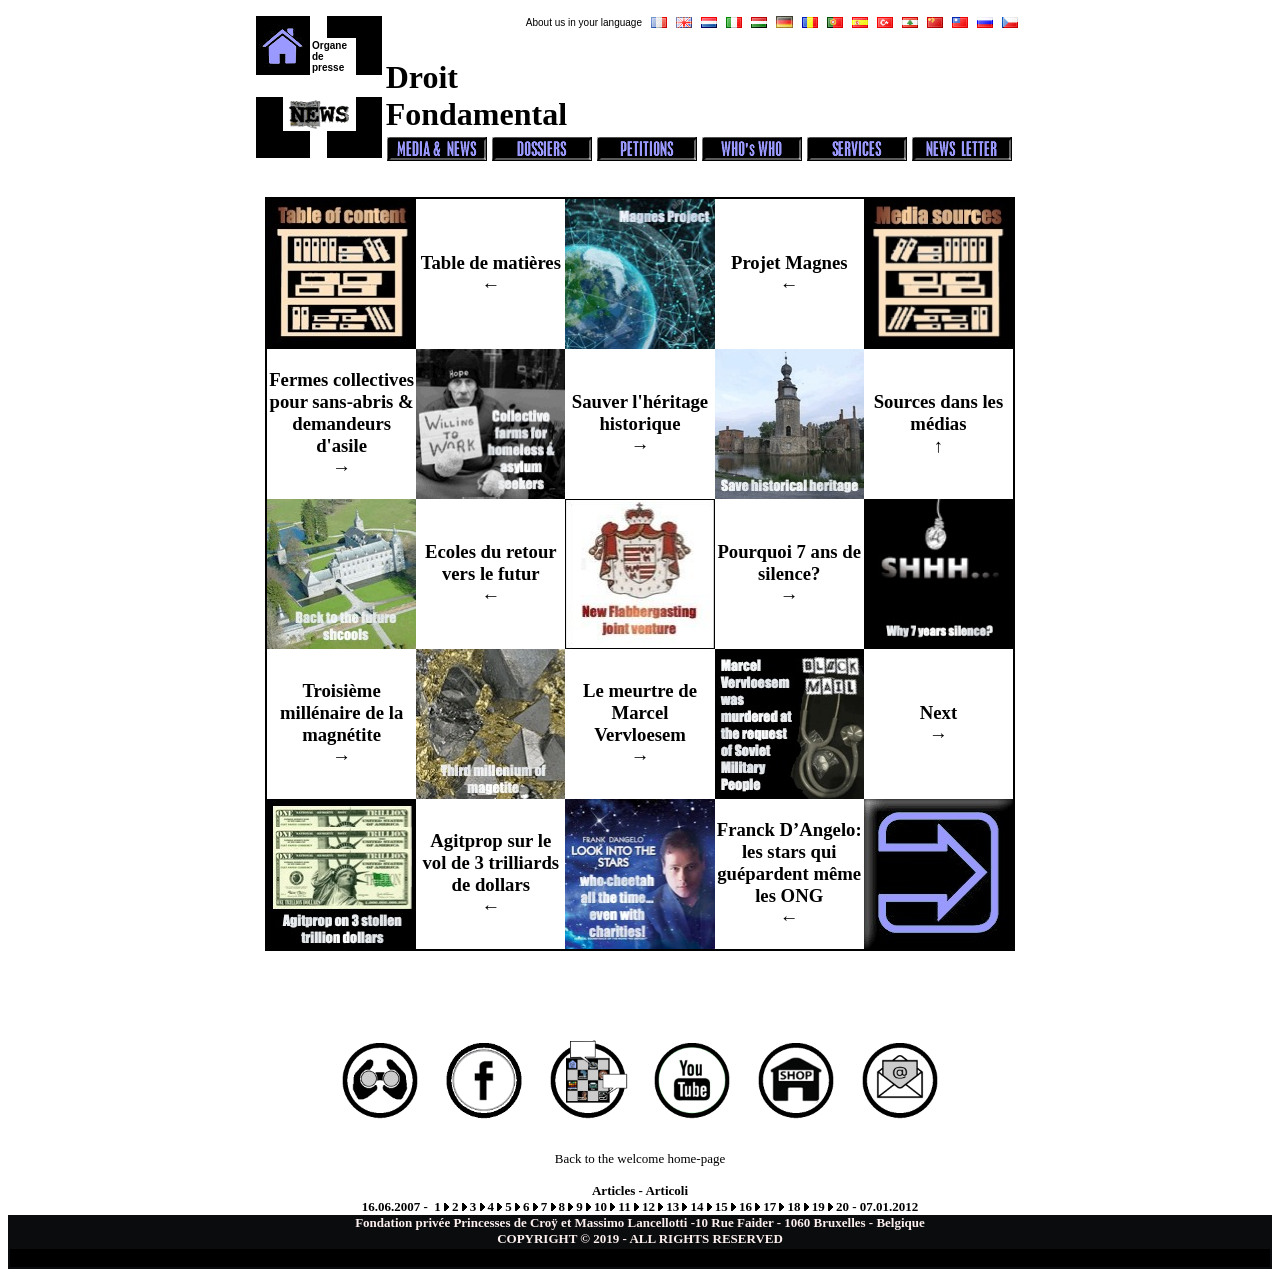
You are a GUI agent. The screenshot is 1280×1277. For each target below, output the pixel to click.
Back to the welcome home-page (640, 1158)
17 (769, 1206)
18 (793, 1206)
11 (624, 1206)
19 (818, 1206)
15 (721, 1206)
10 (600, 1206)
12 (648, 1206)
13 (672, 1206)
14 (696, 1206)
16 (745, 1206)
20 (842, 1206)
